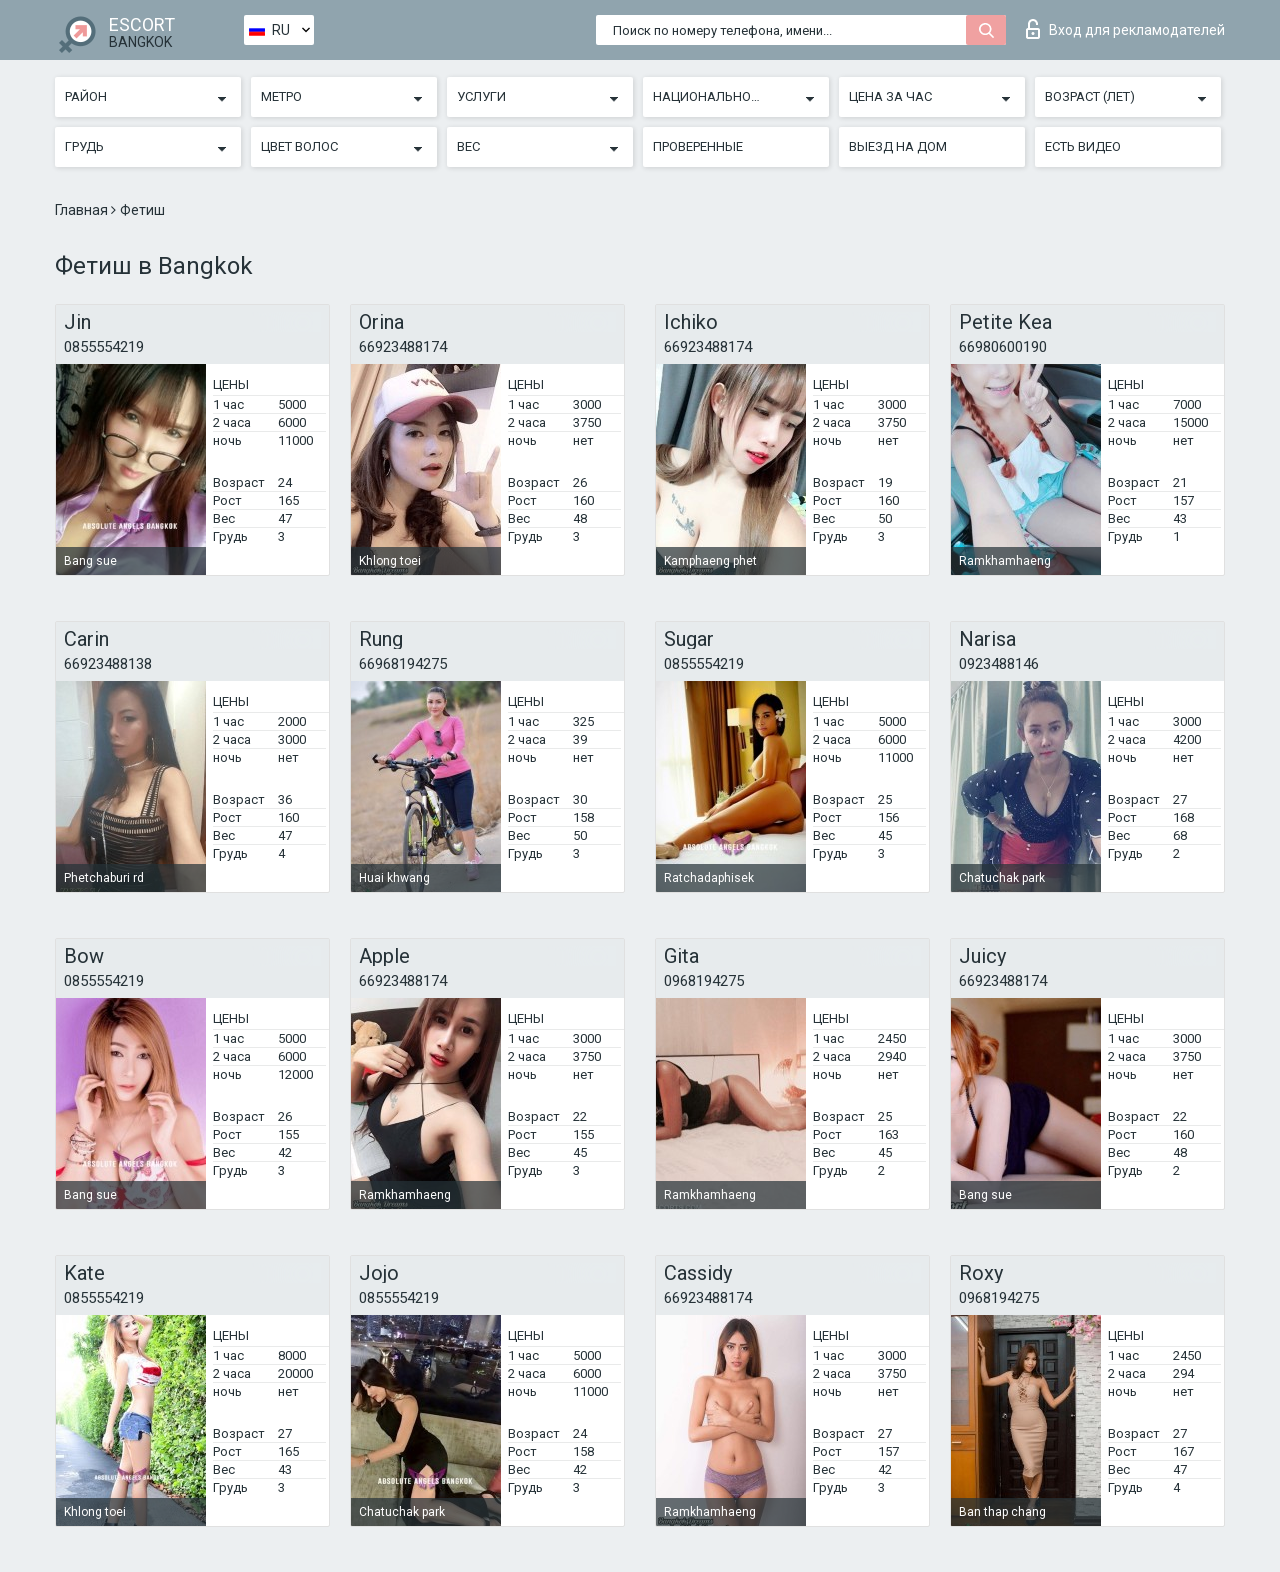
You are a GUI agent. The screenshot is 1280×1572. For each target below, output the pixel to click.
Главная (83, 210)
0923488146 (999, 664)
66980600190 (1003, 347)
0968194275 (704, 981)
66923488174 (403, 347)
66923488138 (108, 664)
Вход (1125, 29)
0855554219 (104, 347)
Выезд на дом (898, 146)
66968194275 (403, 664)
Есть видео (1083, 146)
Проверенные (698, 146)
